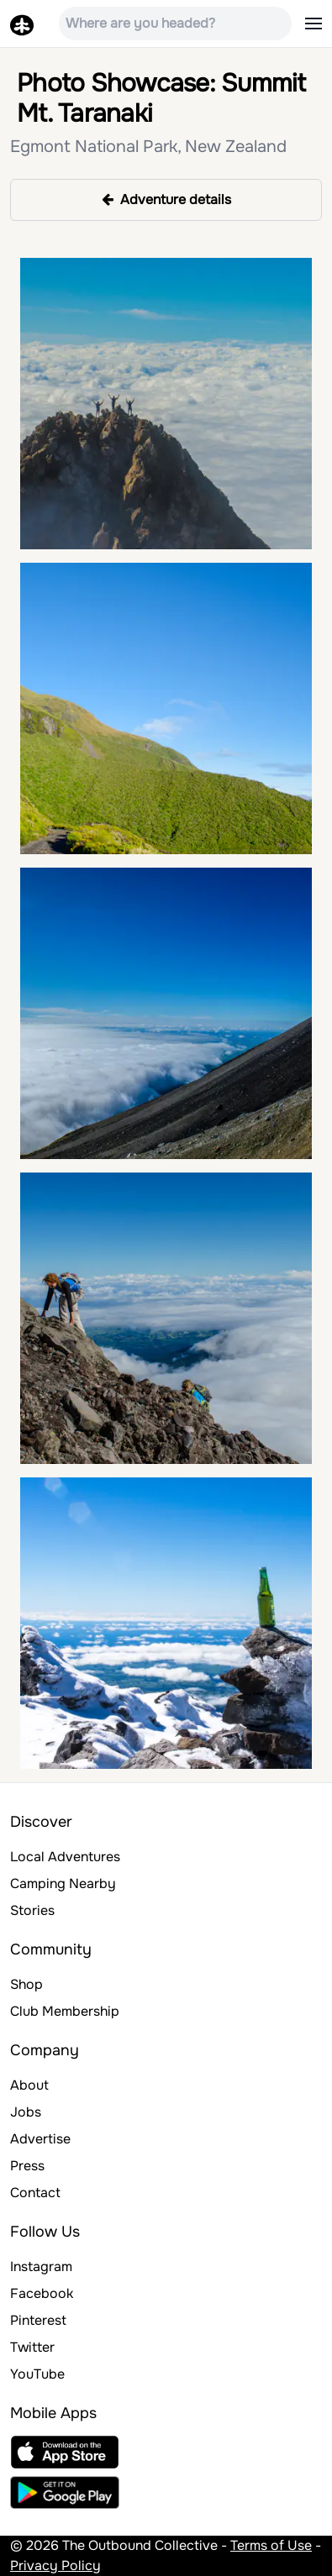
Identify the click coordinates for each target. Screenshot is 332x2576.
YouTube (37, 2374)
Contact (35, 2192)
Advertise (40, 2139)
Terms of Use (271, 2545)
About (29, 2085)
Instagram (41, 2266)
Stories (32, 1910)
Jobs (25, 2112)
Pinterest (38, 2320)
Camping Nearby (63, 1883)
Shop (26, 1984)
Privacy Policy (55, 2565)
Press (27, 2166)
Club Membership (64, 2011)
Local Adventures (65, 1856)
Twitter (32, 2347)
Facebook (41, 2293)
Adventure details (166, 199)
